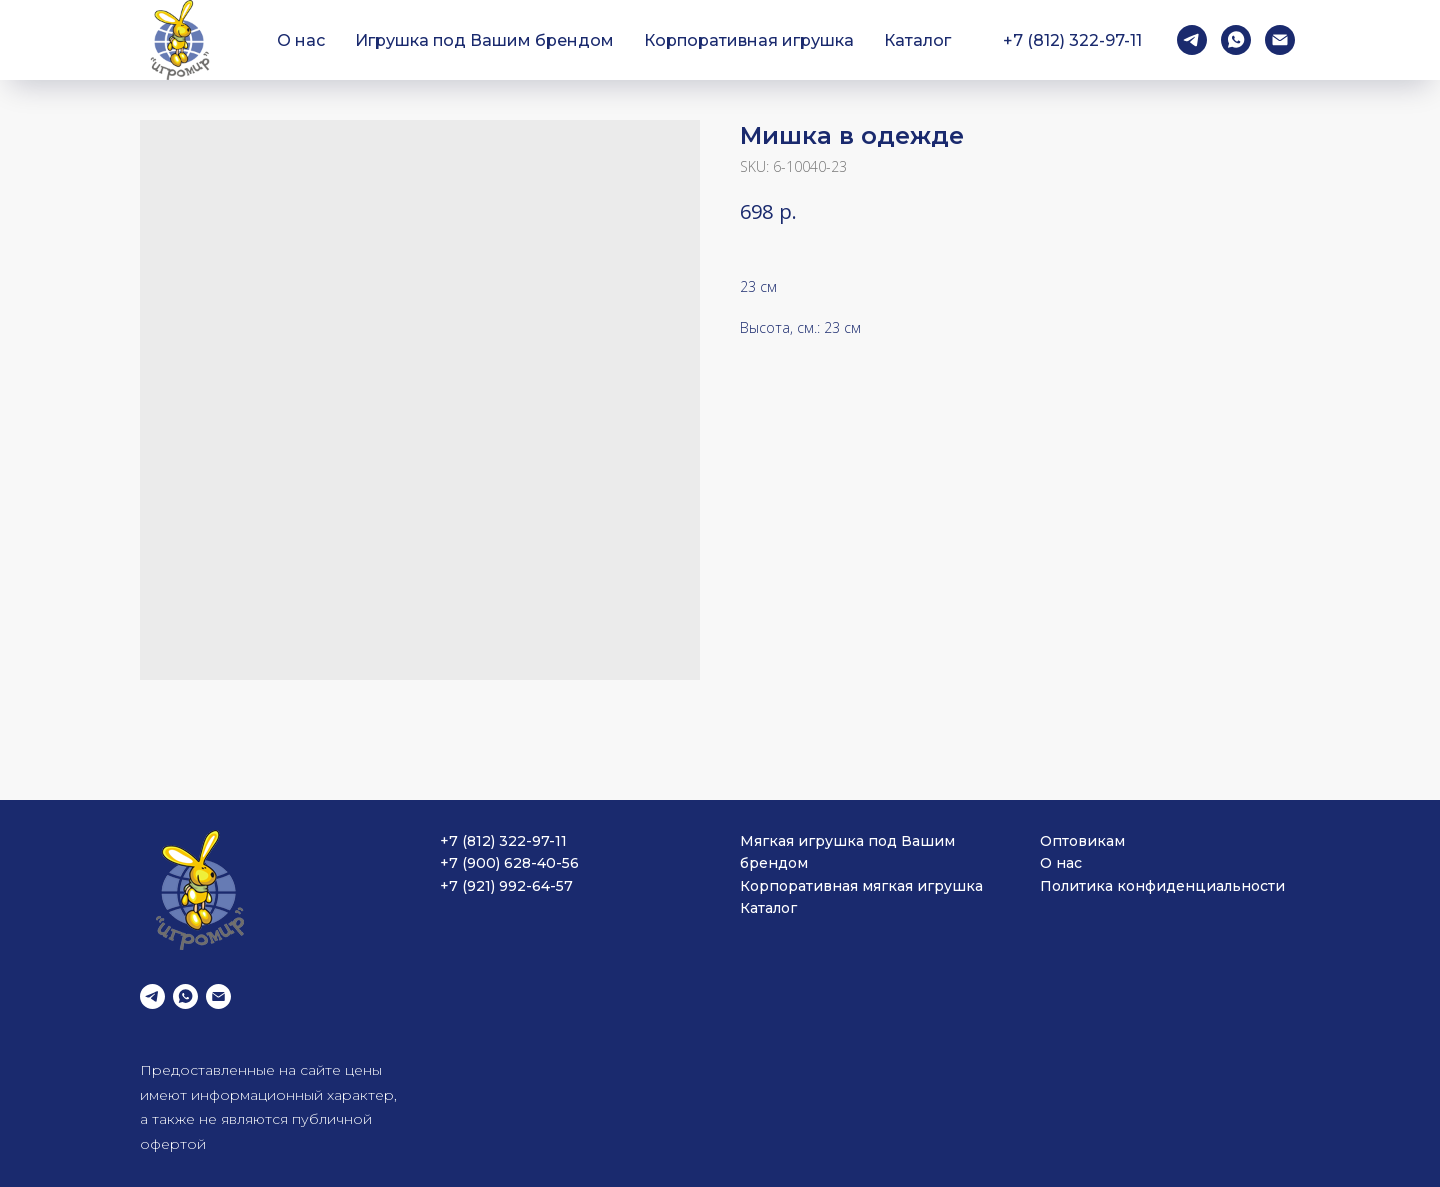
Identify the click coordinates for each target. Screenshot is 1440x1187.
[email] (1280, 40)
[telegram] (1192, 40)
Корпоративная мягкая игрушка (861, 886)
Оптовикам (1082, 841)
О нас (301, 40)
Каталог (917, 40)
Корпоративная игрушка (749, 40)
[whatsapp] (1236, 40)
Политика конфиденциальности (1162, 886)
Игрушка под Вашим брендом (484, 40)
